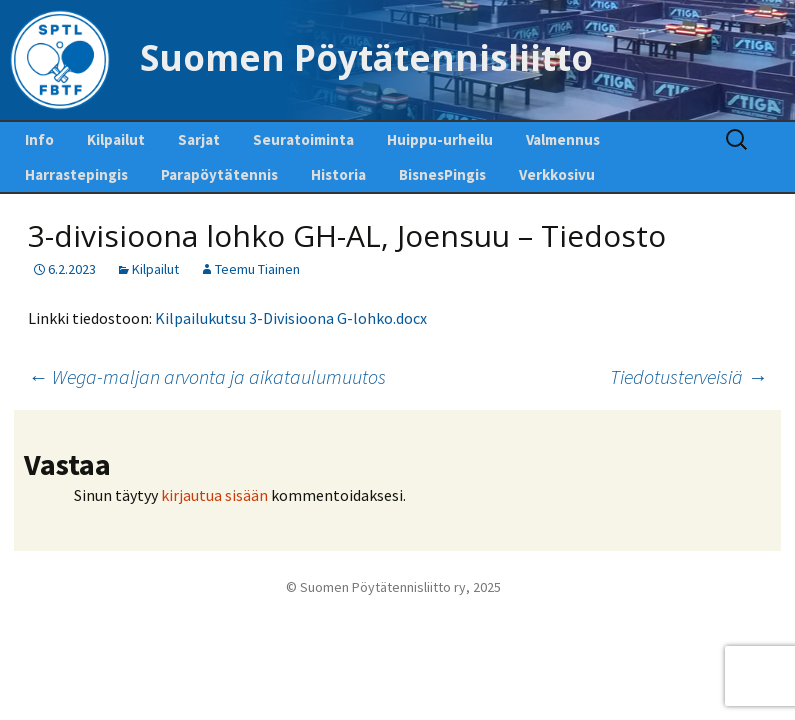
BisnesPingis (442, 174)
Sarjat (199, 139)
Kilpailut (116, 139)
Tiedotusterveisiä (688, 376)
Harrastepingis (76, 174)
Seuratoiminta (303, 139)
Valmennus (563, 139)
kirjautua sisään (214, 495)
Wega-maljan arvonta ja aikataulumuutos (207, 376)
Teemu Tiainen (257, 269)
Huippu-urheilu (440, 139)
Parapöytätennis (219, 174)
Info (39, 139)
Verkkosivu (557, 174)
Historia (338, 174)
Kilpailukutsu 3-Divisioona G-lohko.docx (291, 318)
